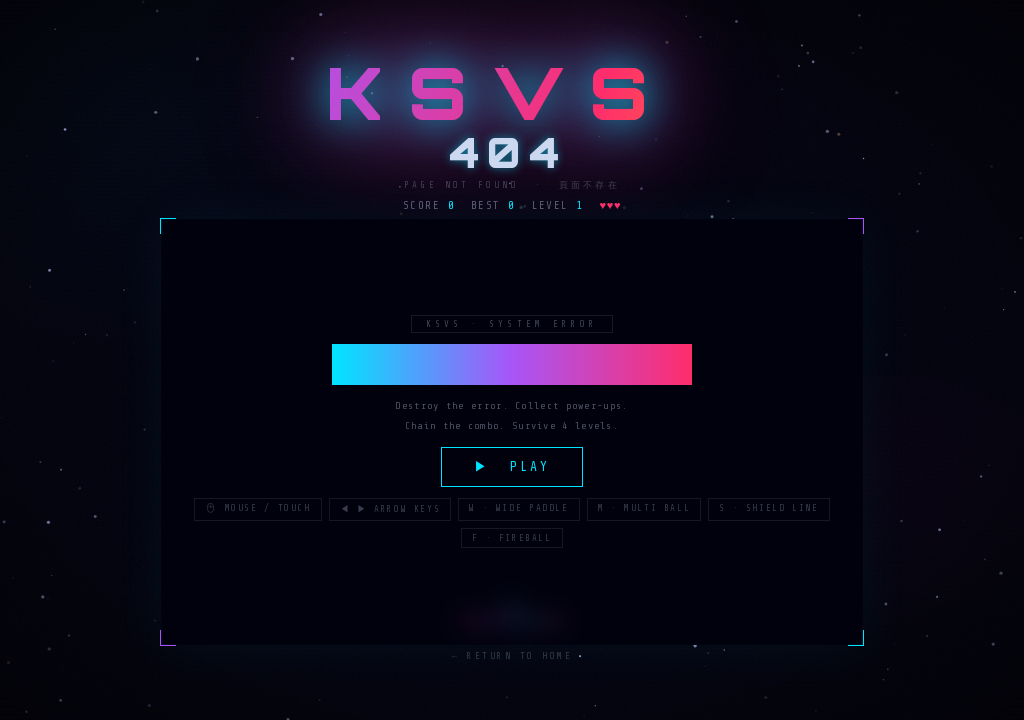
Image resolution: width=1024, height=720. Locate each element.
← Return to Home (512, 657)
